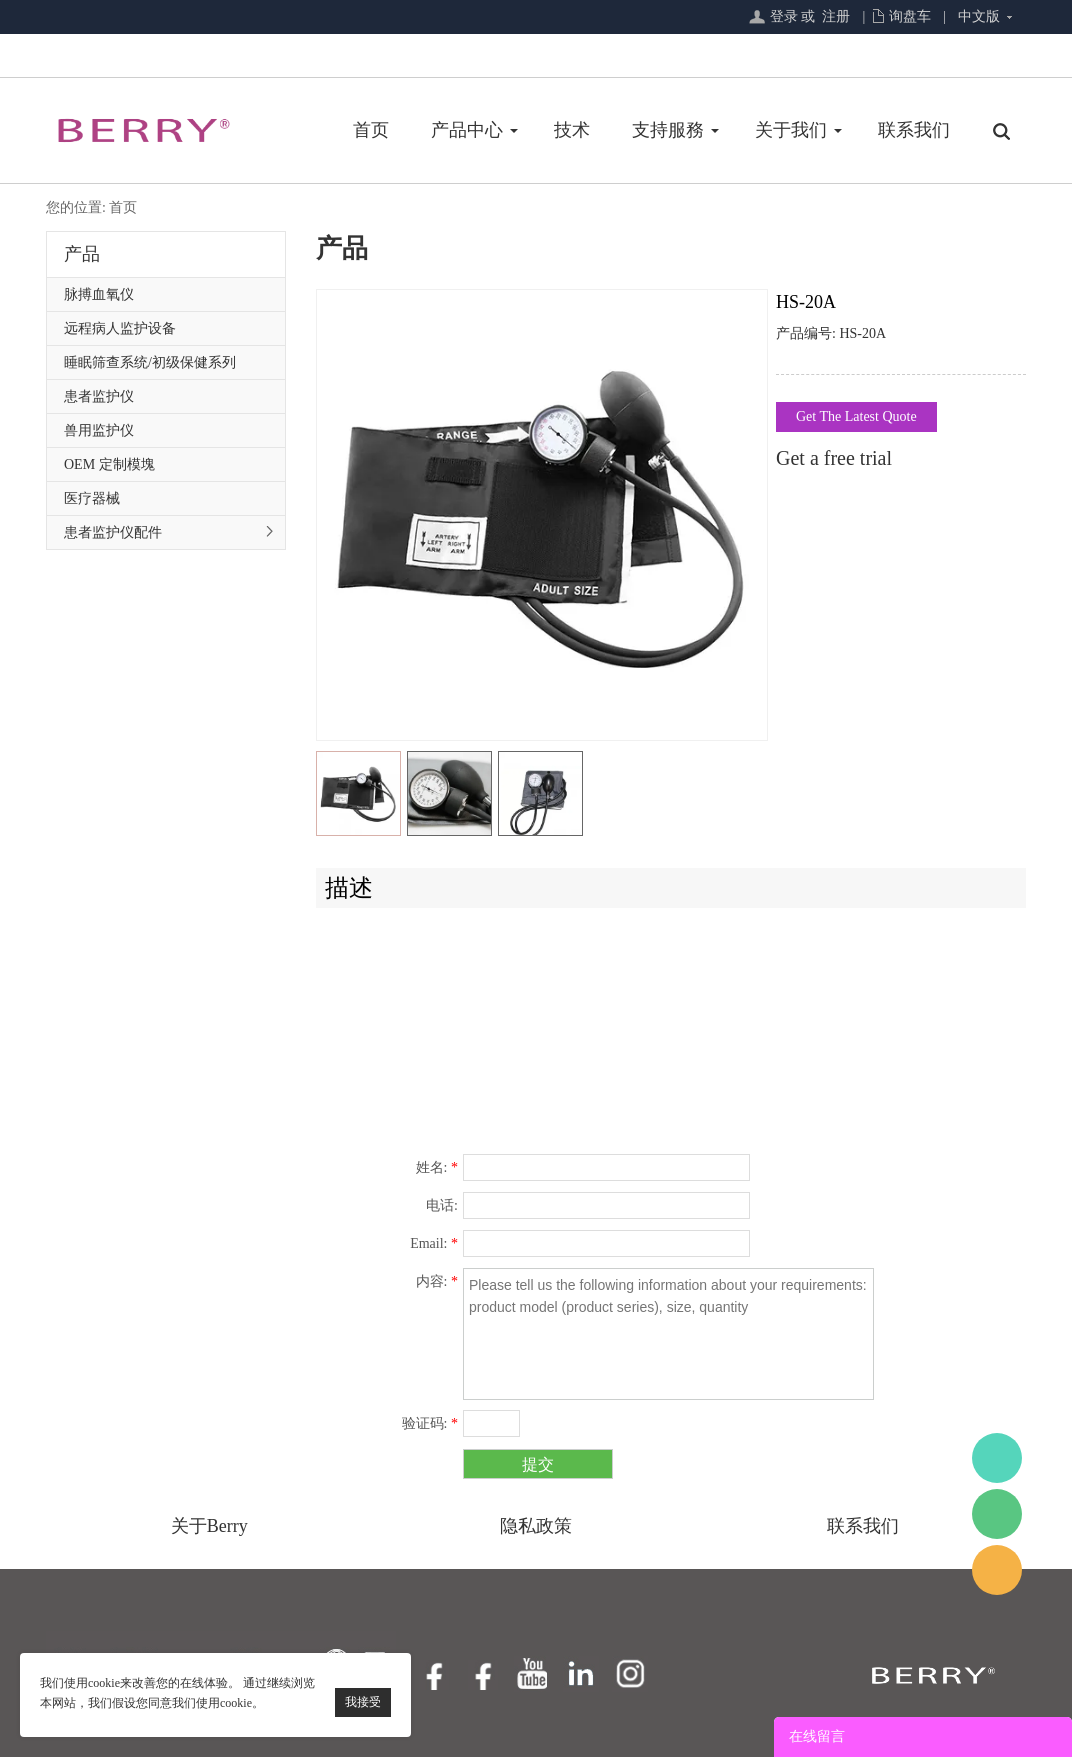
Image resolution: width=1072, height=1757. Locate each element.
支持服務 (668, 130)
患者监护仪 (99, 396)
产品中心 (467, 130)
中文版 (979, 16)
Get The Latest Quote (856, 416)
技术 (572, 130)
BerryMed (997, 1458)
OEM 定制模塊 (109, 464)
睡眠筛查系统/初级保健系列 (150, 362)
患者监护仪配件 (113, 532)
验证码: (430, 1423)
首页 (371, 130)
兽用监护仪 (99, 430)
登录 (784, 16)
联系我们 (914, 130)
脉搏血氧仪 (99, 294)
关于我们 (791, 130)
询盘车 (910, 16)
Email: (434, 1243)
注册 (836, 16)
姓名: (437, 1167)
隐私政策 (536, 1526)
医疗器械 (92, 498)
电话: (442, 1205)
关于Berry (209, 1526)
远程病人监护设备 (120, 328)
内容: (437, 1281)
